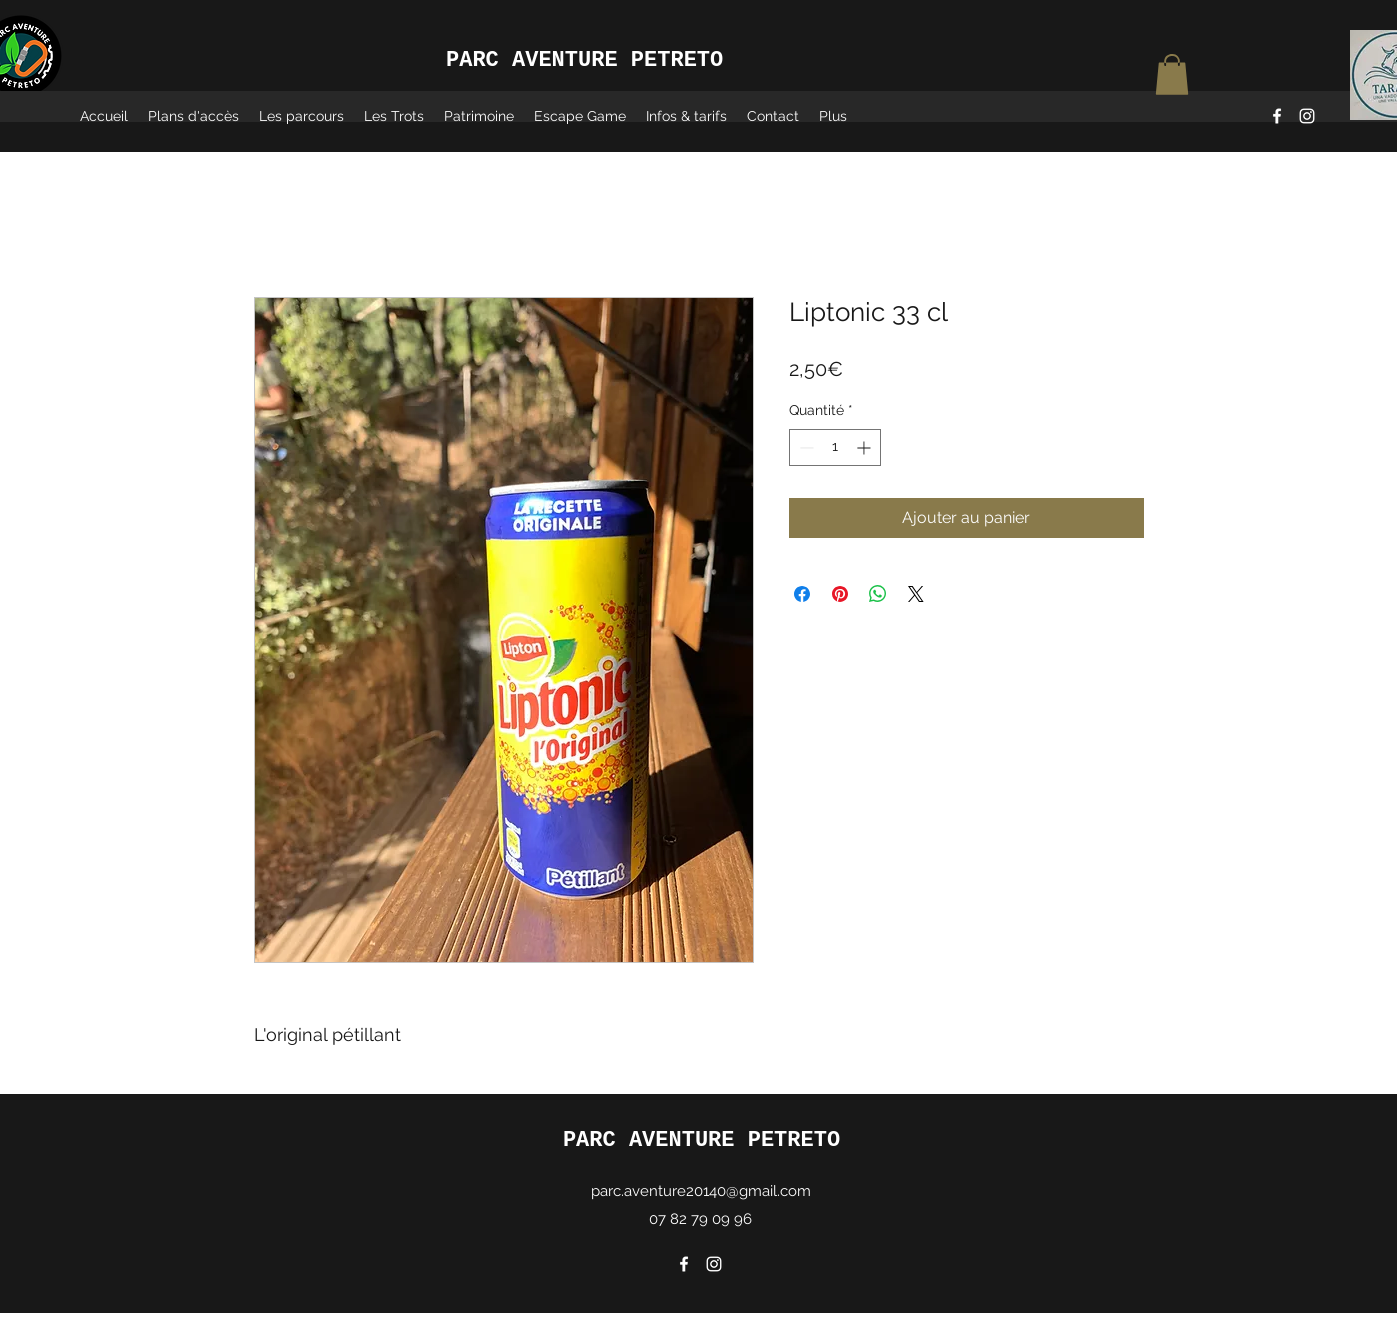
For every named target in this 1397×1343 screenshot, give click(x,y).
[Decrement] (804, 447)
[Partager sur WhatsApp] (878, 594)
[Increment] (865, 447)
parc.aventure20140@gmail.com (701, 1191)
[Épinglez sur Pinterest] (840, 594)
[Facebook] (1277, 116)
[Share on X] (916, 594)
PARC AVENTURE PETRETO (701, 1140)
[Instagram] (1307, 116)
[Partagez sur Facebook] (802, 594)
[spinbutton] (835, 447)
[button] (1172, 74)
